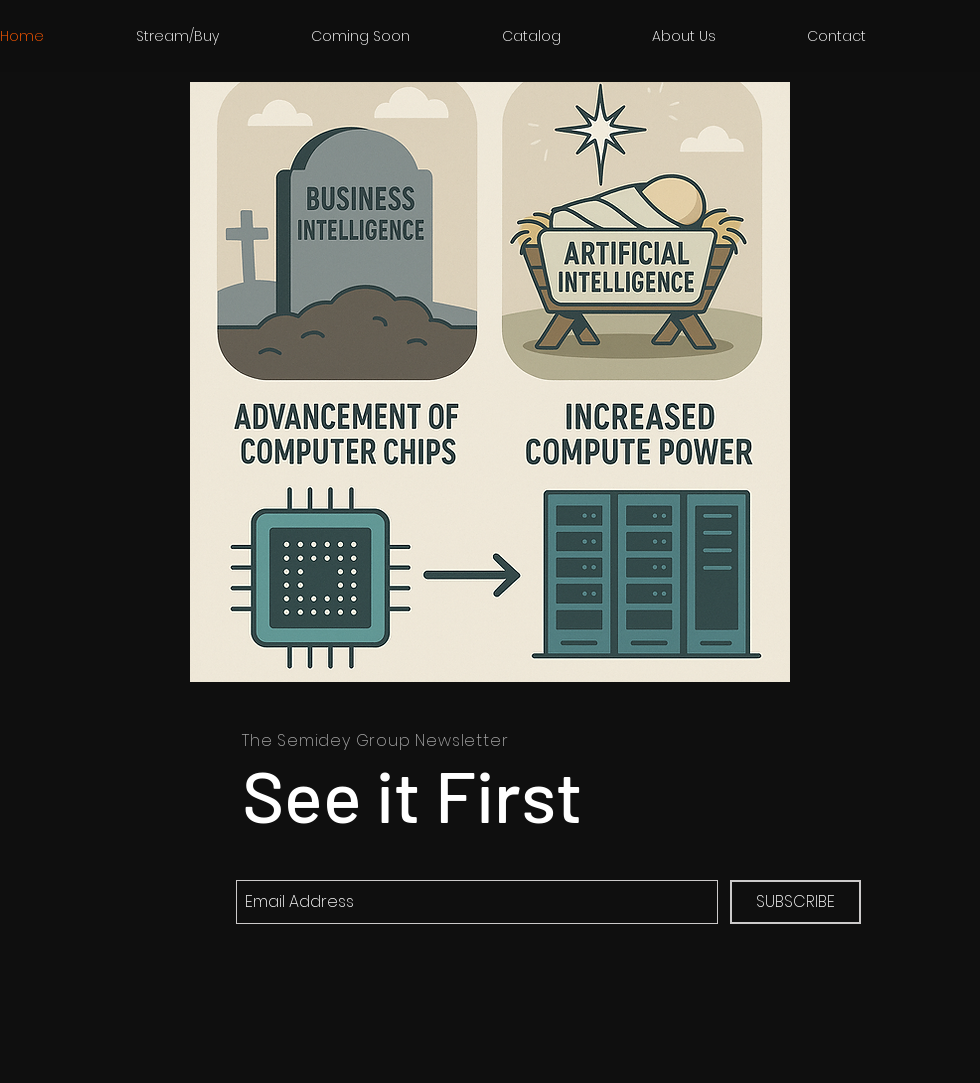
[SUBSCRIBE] (795, 902)
